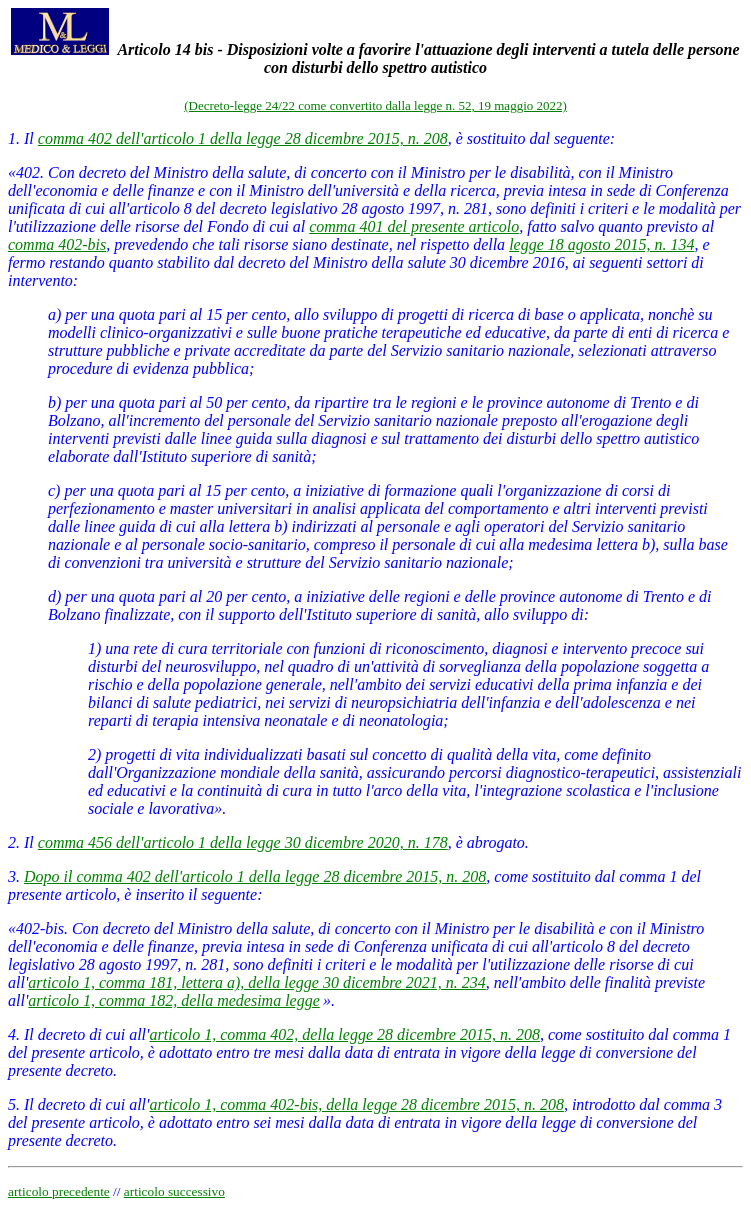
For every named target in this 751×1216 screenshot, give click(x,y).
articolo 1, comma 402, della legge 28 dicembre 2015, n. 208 (344, 1034)
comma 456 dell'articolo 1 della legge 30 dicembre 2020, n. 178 (243, 842)
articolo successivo (174, 1191)
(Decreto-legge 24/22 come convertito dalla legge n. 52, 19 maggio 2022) (375, 105)
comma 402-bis (57, 244)
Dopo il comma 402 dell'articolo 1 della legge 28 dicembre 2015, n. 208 (255, 876)
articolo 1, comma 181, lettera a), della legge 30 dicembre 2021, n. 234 (257, 982)
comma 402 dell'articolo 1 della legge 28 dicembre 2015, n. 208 (243, 138)
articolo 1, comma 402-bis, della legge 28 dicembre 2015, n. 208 (356, 1104)
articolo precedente (59, 1191)
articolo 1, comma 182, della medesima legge (174, 1000)
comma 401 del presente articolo (414, 226)
